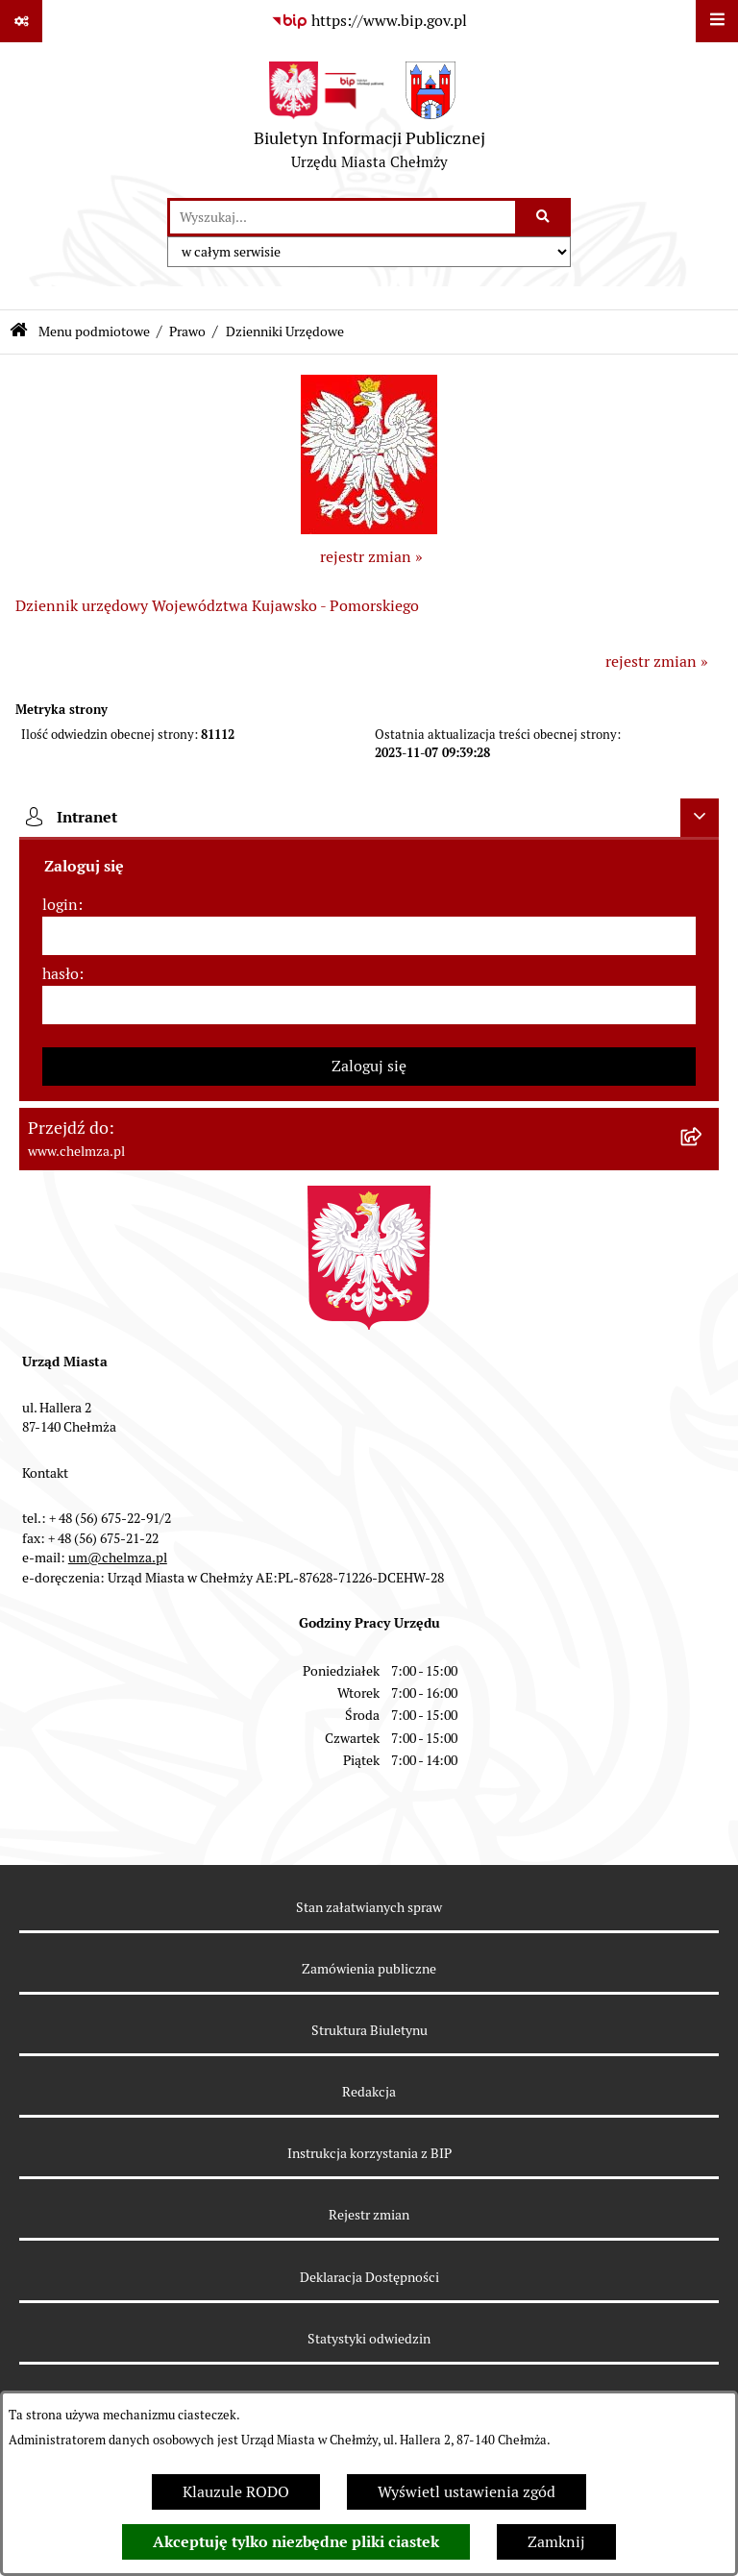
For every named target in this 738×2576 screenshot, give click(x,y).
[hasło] (369, 1005)
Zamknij (556, 2542)
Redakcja (369, 2091)
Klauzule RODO (236, 2492)
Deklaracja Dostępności (369, 2277)
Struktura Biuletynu (369, 2030)
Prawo (187, 331)
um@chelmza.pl (117, 1557)
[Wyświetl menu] (717, 21)
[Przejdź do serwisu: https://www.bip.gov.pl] (369, 21)
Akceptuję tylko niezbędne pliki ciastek (296, 2542)
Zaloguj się (369, 1066)
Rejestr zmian (369, 2214)
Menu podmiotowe (94, 331)
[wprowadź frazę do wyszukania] (342, 217)
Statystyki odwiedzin (369, 2338)
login (60, 905)
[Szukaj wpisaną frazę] (544, 217)
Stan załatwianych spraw (369, 1907)
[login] (369, 936)
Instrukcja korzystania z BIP (369, 2153)
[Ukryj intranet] (699, 817)
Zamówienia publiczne (369, 1968)
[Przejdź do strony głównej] (369, 120)
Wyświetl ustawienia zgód (466, 2492)
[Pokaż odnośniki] (21, 21)
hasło (60, 974)
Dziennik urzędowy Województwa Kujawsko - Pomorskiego (217, 606)
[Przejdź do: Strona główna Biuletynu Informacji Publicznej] (19, 332)
